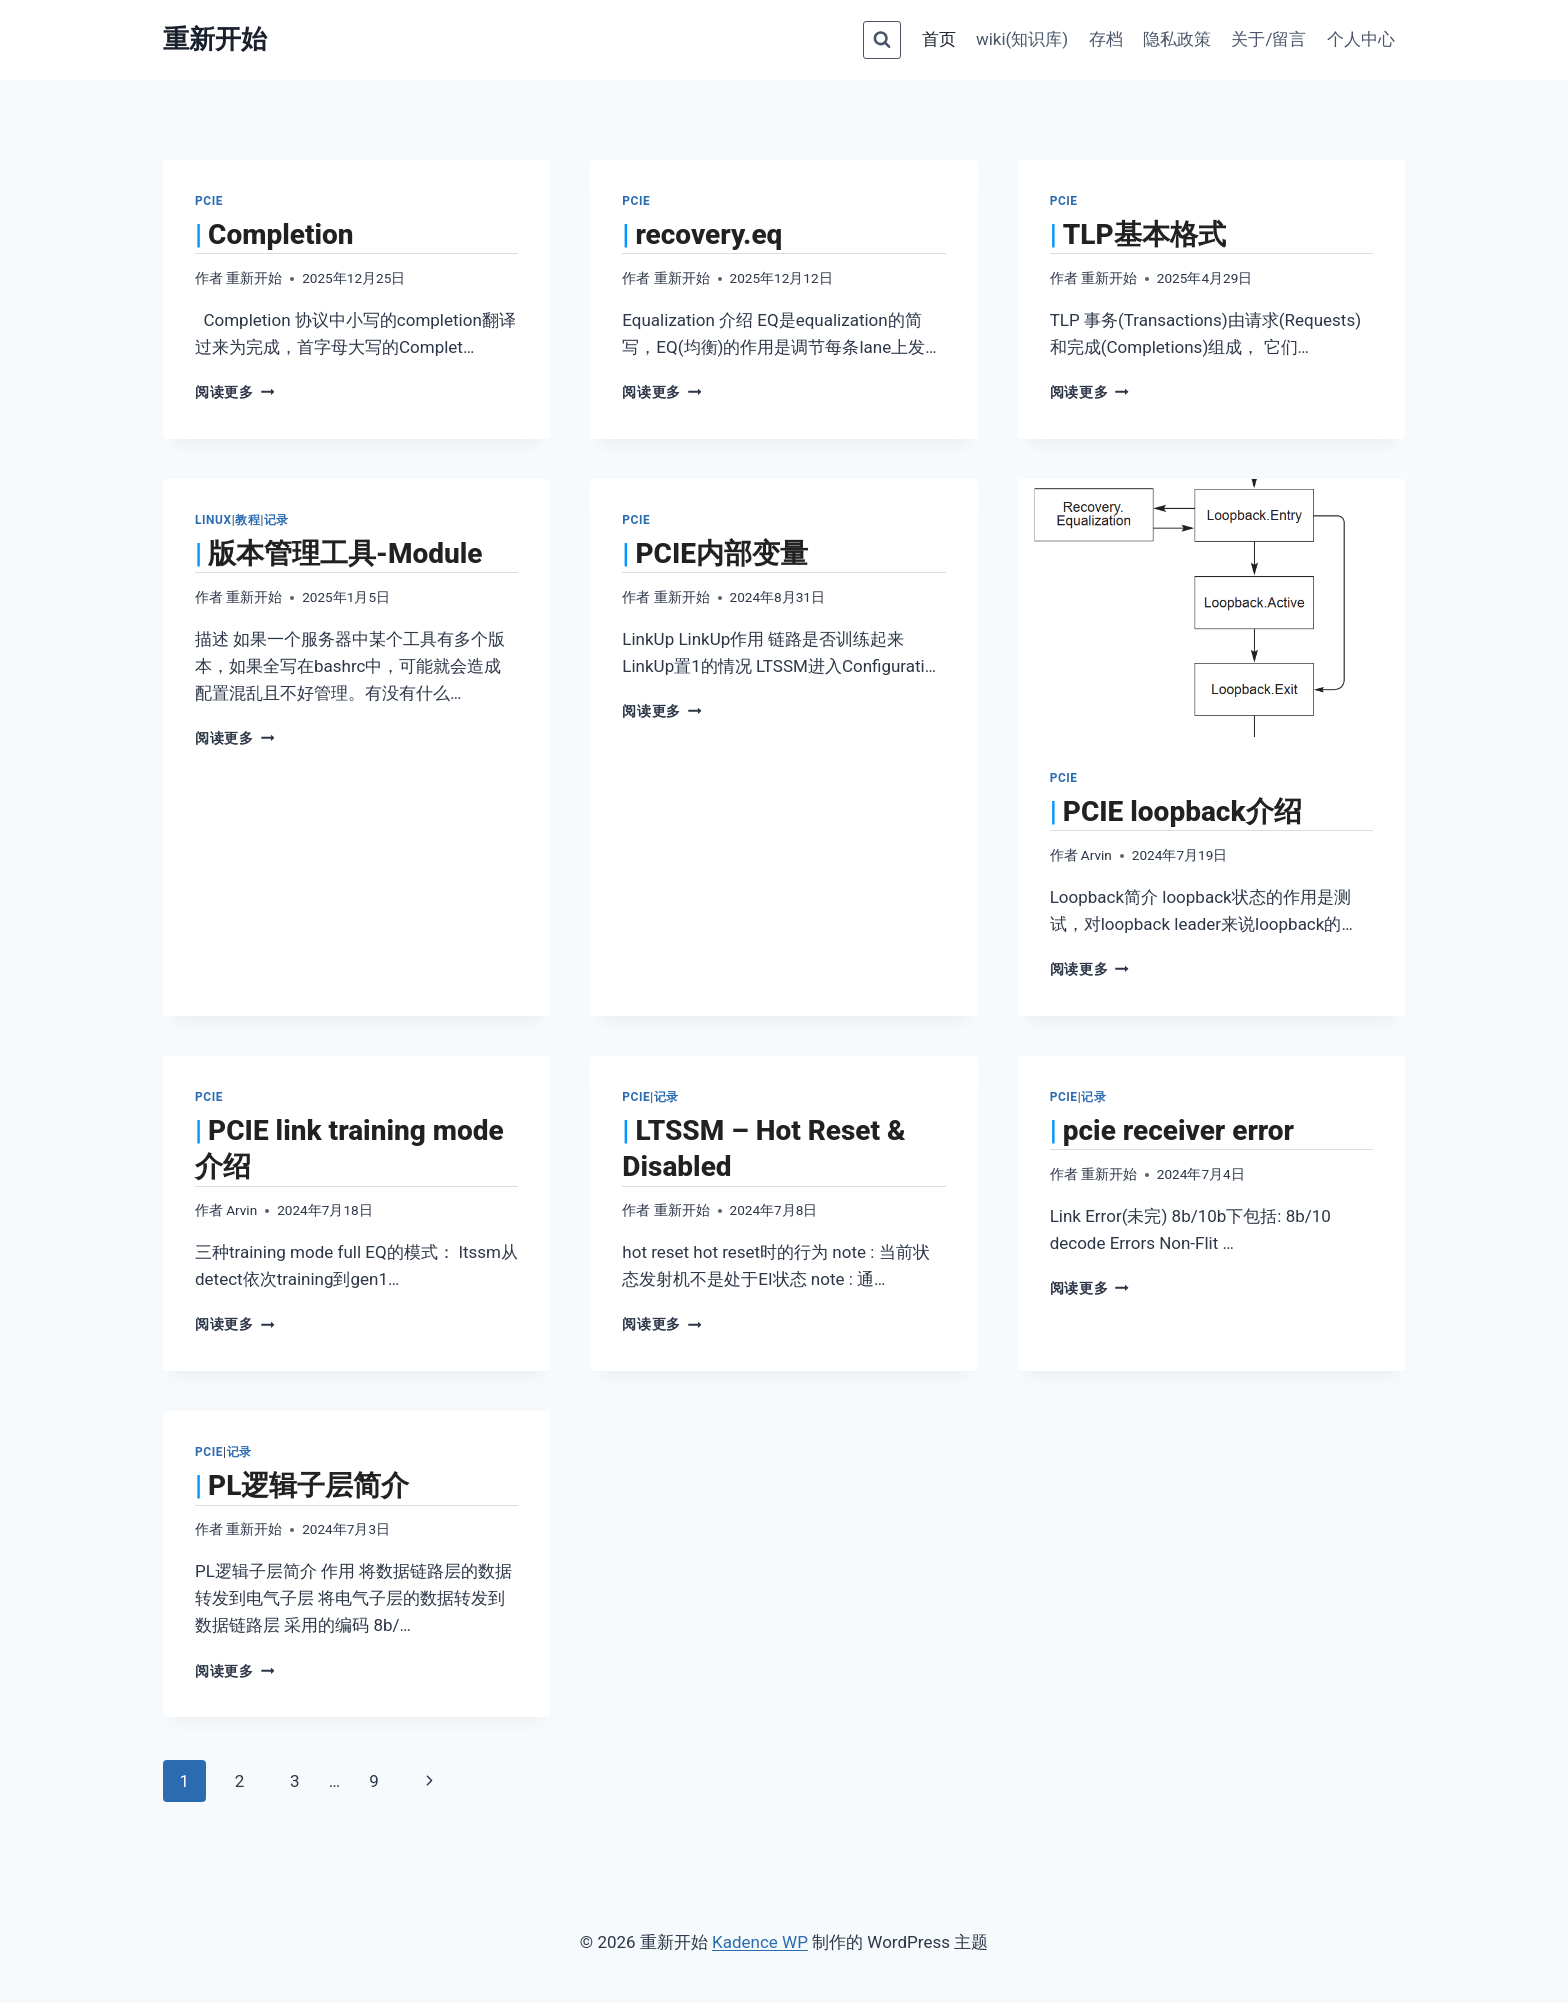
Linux (213, 520)
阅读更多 (234, 392)
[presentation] (1211, 608)
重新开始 (254, 278)
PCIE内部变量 (721, 553)
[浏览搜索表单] (882, 40)
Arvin (1096, 855)
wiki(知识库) (1022, 39)
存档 (1106, 39)
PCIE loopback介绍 (1182, 811)
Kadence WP (760, 1942)
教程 (247, 520)
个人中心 (1361, 39)
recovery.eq (708, 234)
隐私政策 (1177, 39)
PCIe (209, 201)
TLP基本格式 (1144, 234)
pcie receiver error (1178, 1130)
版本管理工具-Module (345, 553)
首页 (939, 39)
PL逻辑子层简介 (308, 1485)
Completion (280, 234)
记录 (276, 520)
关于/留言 (1268, 39)
